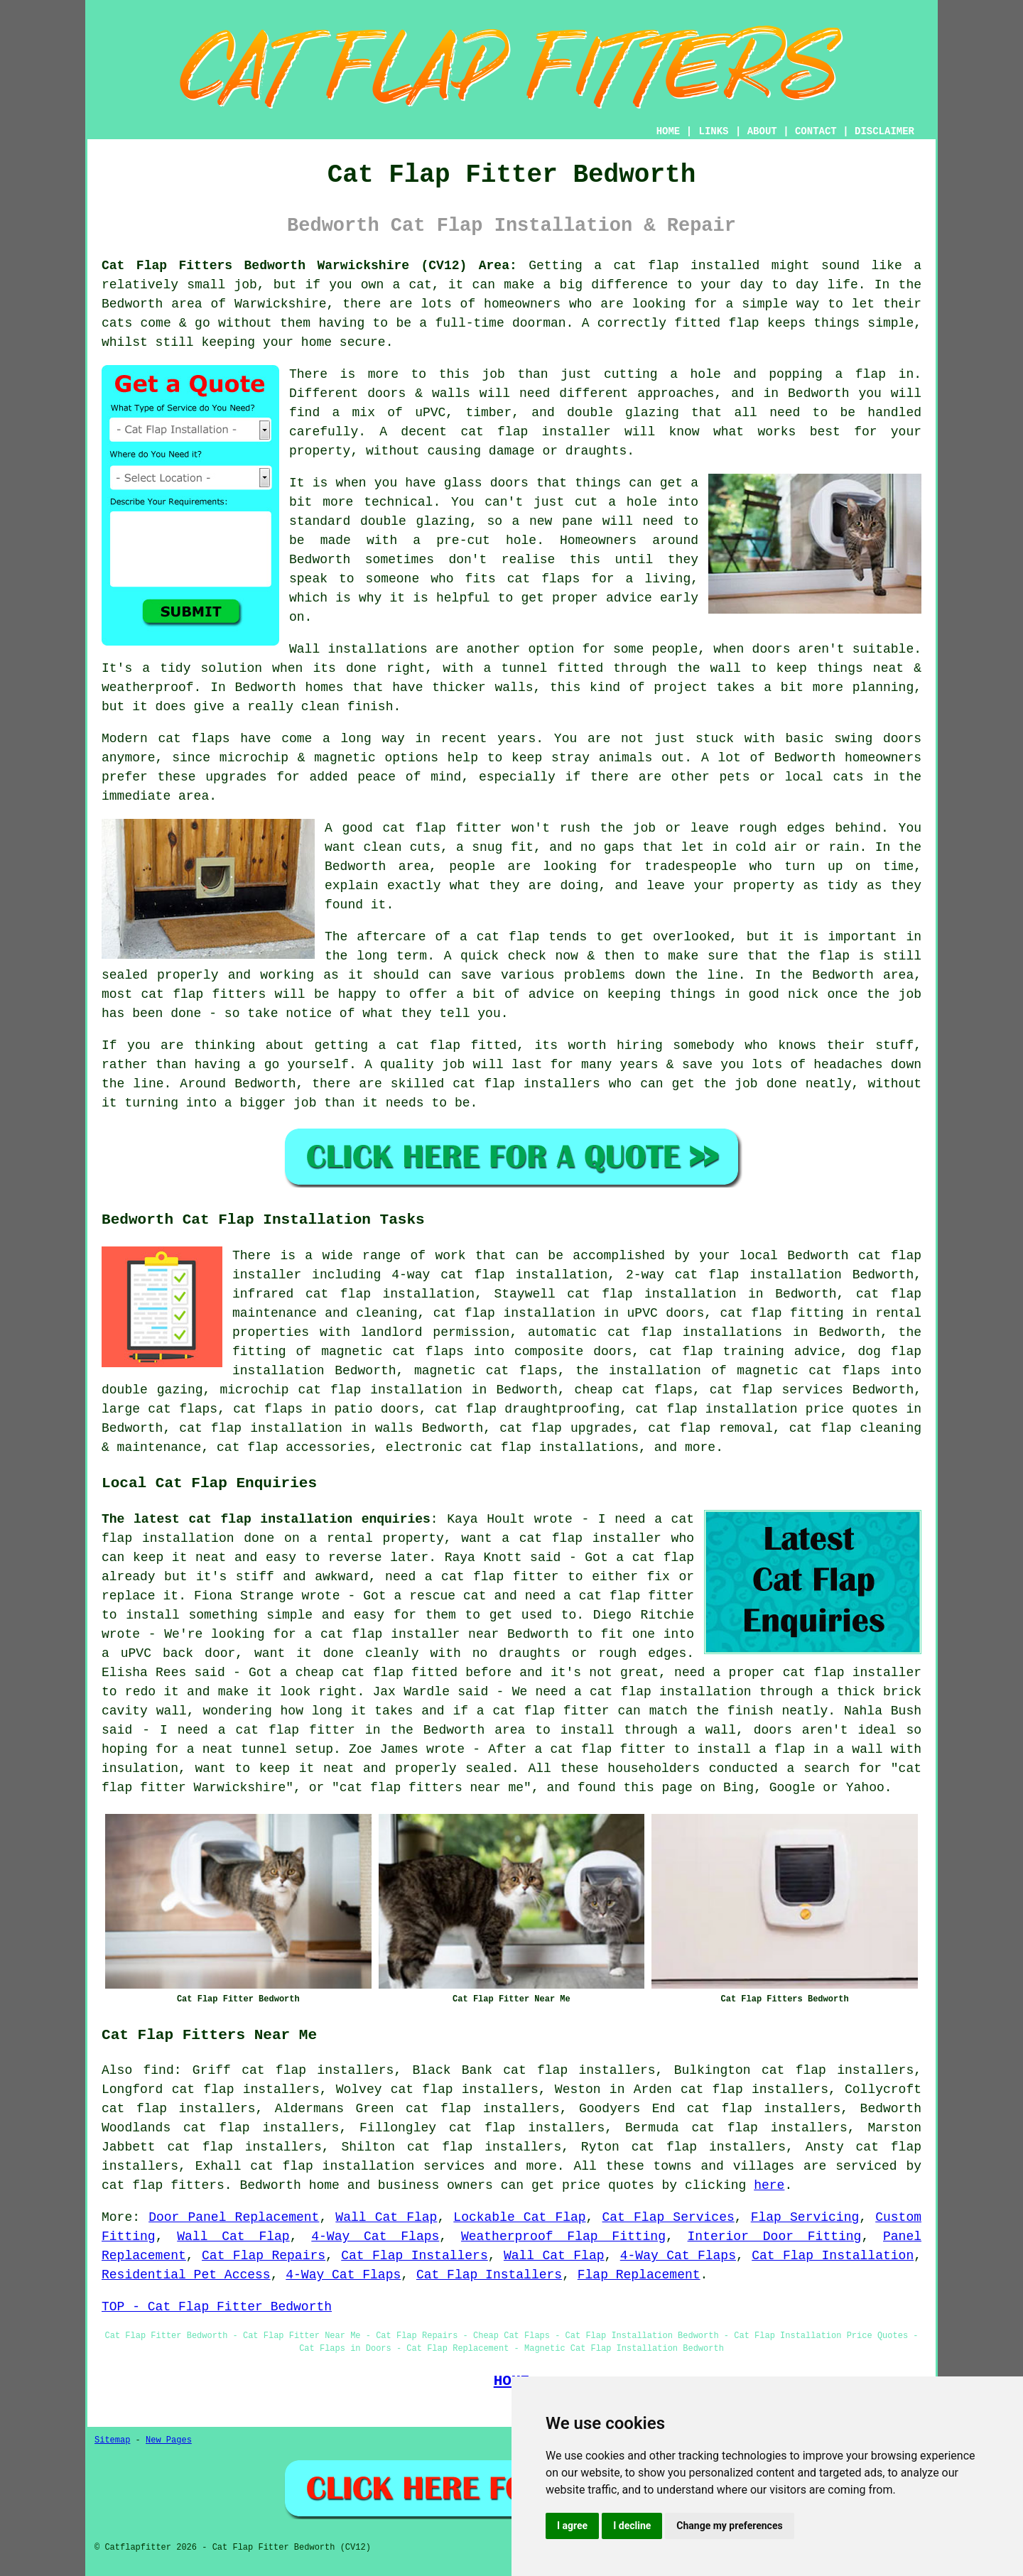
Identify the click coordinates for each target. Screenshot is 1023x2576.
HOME (668, 131)
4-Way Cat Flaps (375, 2236)
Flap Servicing (805, 2217)
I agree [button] (572, 2525)
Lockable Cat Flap (519, 2217)
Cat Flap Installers (414, 2256)
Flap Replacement (639, 2275)
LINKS (713, 131)
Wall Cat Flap (386, 2217)
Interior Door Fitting (775, 2236)
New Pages (169, 2440)
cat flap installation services (367, 2166)
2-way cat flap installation (734, 1275)
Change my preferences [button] (729, 2525)
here (769, 2185)
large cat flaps (159, 1409)
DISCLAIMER (884, 131)
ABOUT (762, 131)
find (159, 2070)
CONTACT (816, 131)
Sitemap (112, 2440)
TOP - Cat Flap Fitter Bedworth (217, 2307)
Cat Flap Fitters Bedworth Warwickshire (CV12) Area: (309, 266)
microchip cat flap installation (341, 1390)
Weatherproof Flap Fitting (563, 2236)
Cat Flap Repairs (263, 2256)
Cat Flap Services (668, 2217)
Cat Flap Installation (833, 2256)
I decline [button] (632, 2525)
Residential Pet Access (186, 2275)
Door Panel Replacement (233, 2217)
